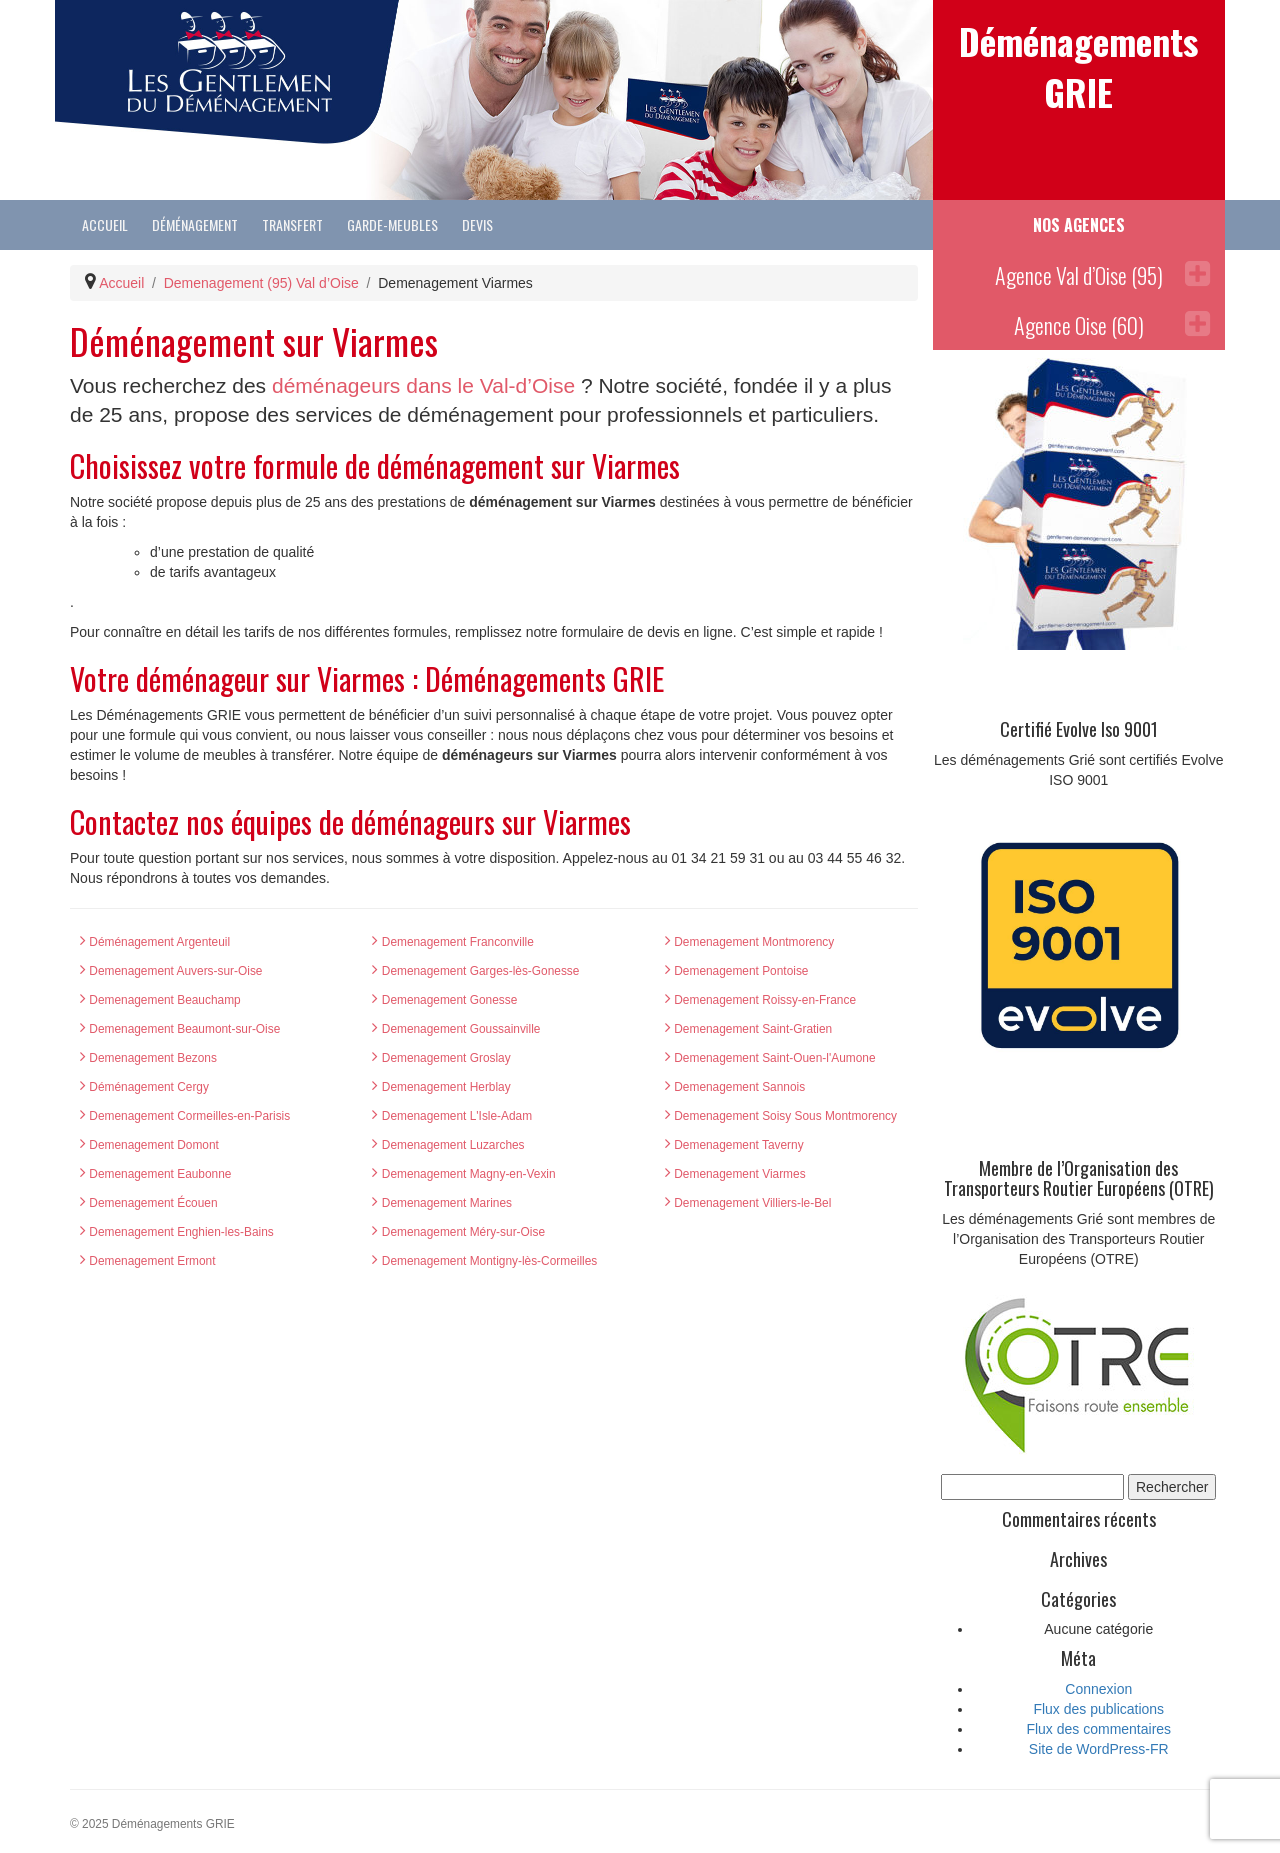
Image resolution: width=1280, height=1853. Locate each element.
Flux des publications (1098, 1709)
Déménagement (195, 224)
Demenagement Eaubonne (155, 1174)
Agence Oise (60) (1112, 325)
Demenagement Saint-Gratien (748, 1029)
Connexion (1098, 1689)
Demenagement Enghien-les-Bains (177, 1232)
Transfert (292, 224)
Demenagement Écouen (149, 1203)
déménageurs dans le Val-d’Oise (423, 385)
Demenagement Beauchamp (160, 1000)
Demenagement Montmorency (749, 942)
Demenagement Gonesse (444, 1000)
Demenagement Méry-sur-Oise (458, 1232)
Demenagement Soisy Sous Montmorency (781, 1116)
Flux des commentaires (1098, 1729)
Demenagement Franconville (452, 942)
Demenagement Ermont (148, 1261)
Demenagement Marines (442, 1203)
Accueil (105, 224)
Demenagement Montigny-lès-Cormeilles (484, 1261)
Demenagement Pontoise (737, 971)
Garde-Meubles (392, 224)
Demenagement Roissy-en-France (760, 1000)
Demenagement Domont (149, 1145)
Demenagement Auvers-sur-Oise (171, 971)
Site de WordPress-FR (1099, 1749)
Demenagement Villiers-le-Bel (748, 1203)
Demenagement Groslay (441, 1058)
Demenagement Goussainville (456, 1029)
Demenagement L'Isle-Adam (452, 1116)
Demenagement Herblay (441, 1087)
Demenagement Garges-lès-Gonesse (475, 971)
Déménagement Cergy (144, 1087)
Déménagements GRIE (1078, 66)
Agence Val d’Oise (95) (1102, 275)
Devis (477, 224)
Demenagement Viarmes (735, 1174)
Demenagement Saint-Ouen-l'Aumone (770, 1058)
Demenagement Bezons (148, 1058)
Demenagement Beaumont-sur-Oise (180, 1029)
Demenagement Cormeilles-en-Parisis (185, 1116)
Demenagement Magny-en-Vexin (463, 1174)
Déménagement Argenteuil (155, 942)
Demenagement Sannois (735, 1087)
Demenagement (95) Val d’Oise (261, 283)
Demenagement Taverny (734, 1145)
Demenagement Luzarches (448, 1145)
